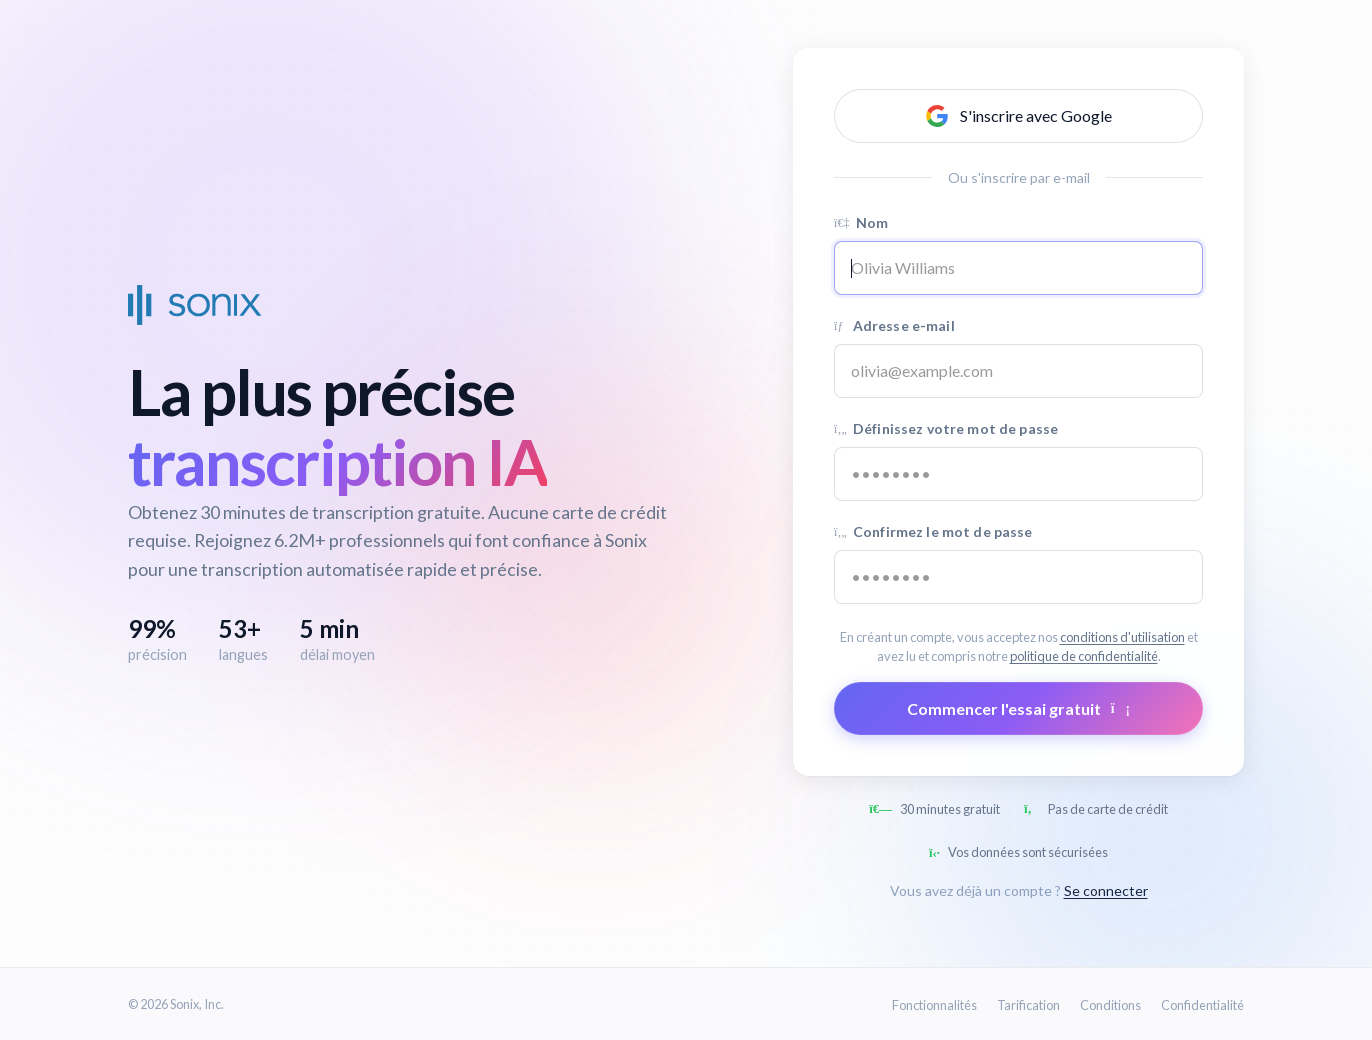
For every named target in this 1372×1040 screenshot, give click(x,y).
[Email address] (1018, 371)
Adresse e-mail (894, 325)
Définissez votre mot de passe (946, 428)
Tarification (1028, 1005)
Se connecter (1106, 890)
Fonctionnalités (934, 1005)
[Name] (1018, 268)
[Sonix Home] (195, 305)
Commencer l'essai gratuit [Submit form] (1018, 708)
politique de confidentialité (1084, 656)
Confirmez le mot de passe (933, 531)
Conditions (1110, 1005)
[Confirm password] (1018, 577)
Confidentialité (1202, 1005)
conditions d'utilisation (1122, 637)
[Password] (1018, 474)
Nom (861, 222)
